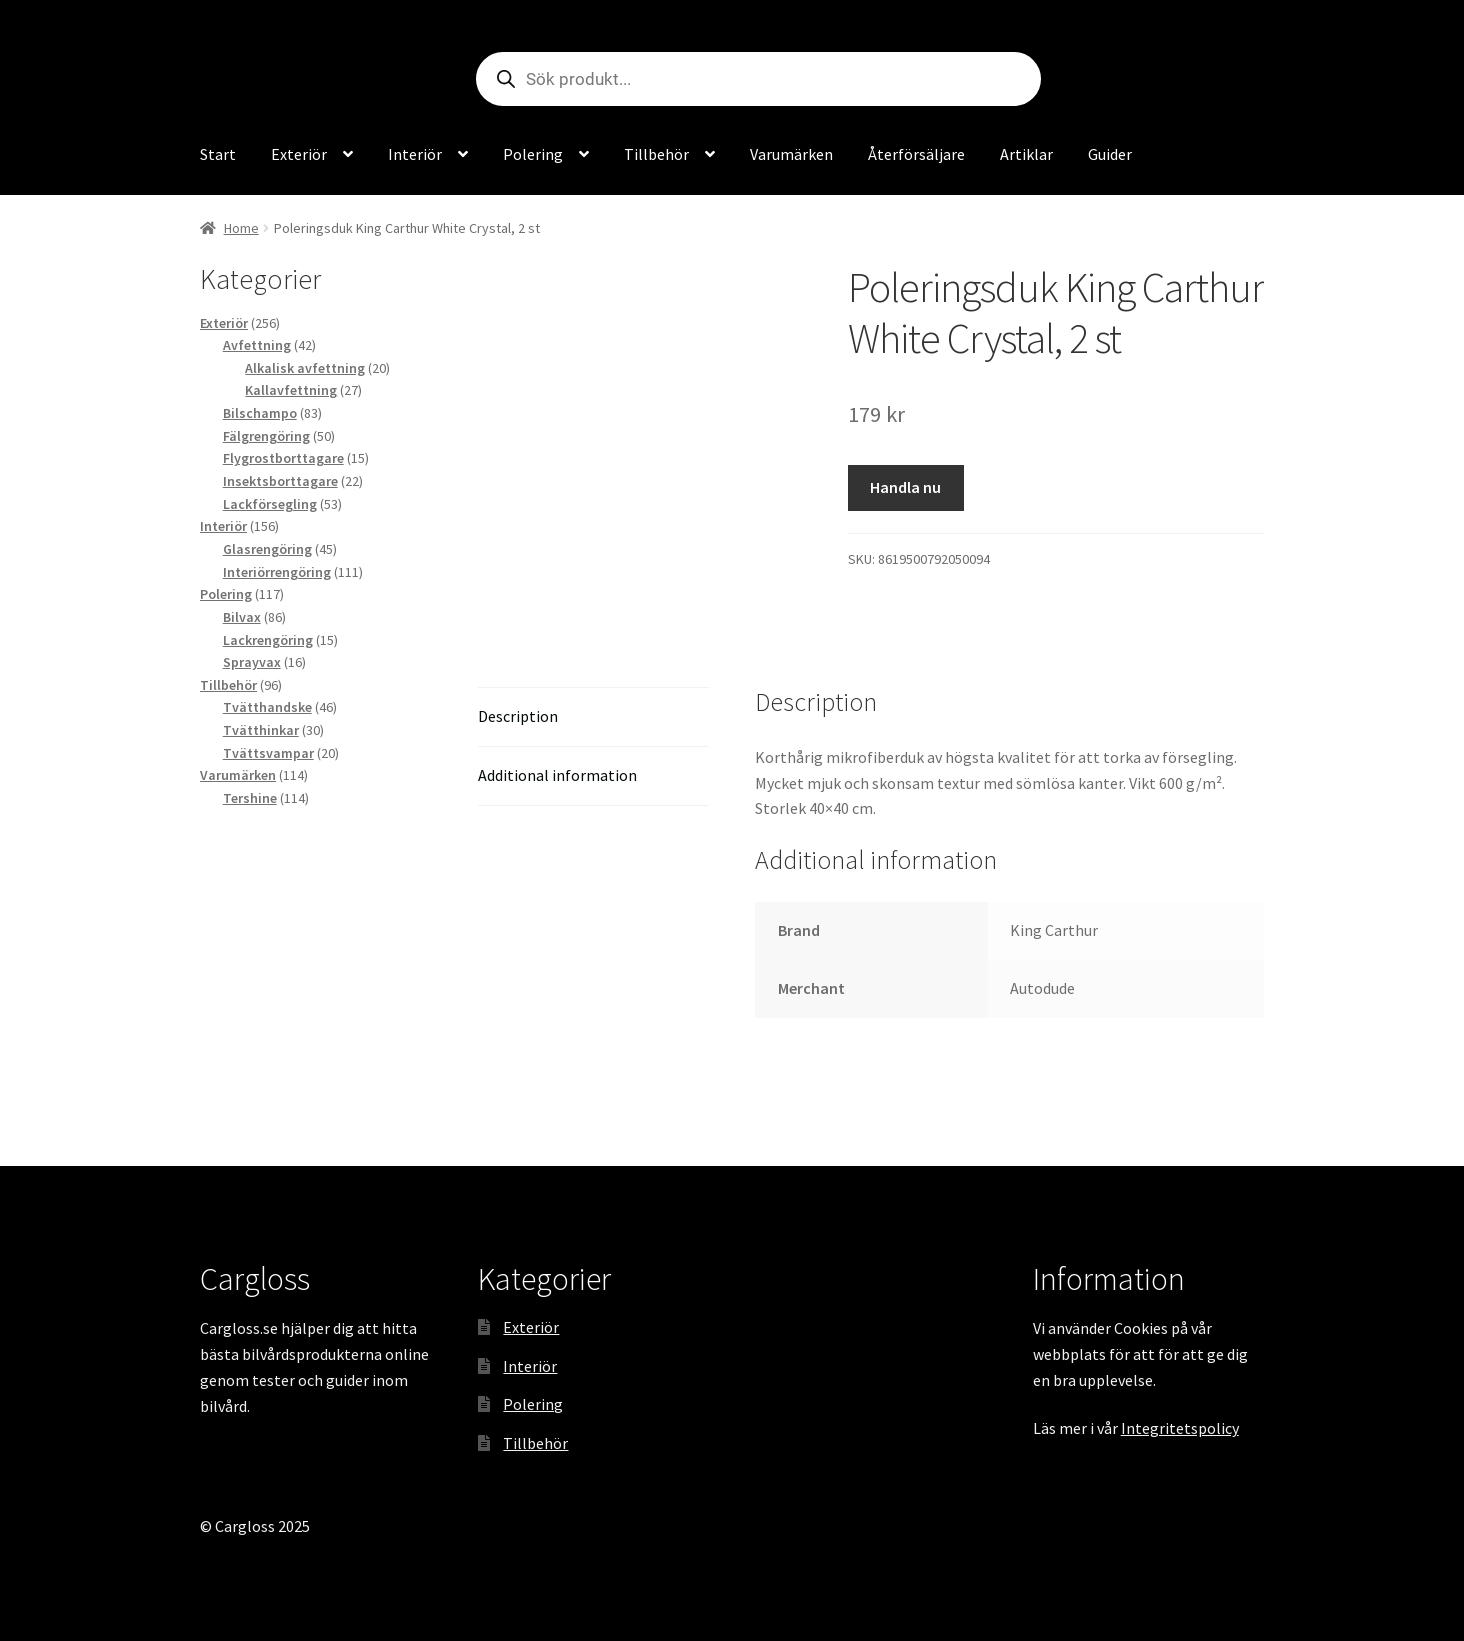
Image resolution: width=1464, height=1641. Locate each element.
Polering (533, 154)
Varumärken (791, 154)
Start (218, 154)
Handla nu (905, 487)
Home (241, 228)
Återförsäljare (916, 154)
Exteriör (299, 154)
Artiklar (1026, 154)
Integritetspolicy (1180, 1428)
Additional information (557, 775)
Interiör (415, 154)
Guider (1110, 154)
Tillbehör (656, 154)
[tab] (593, 717)
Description (518, 716)
